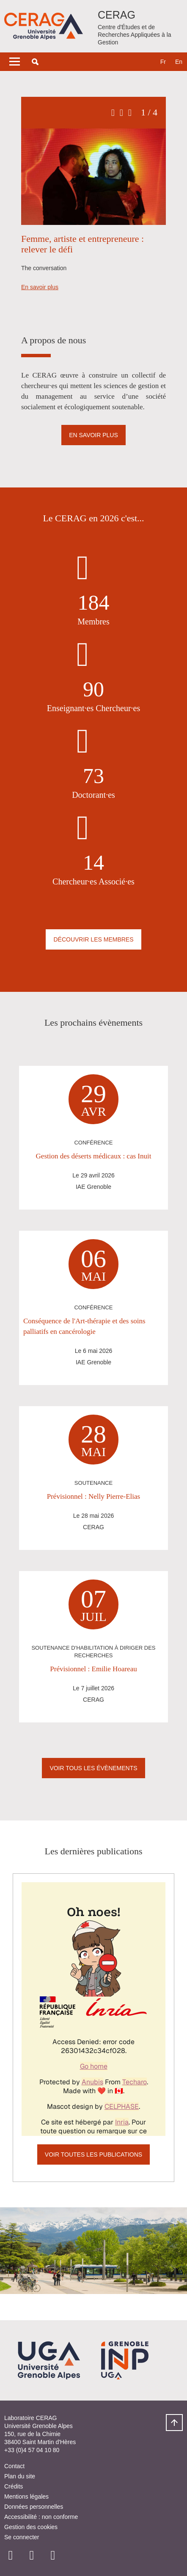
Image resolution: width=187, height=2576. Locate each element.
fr (163, 61)
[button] (35, 61)
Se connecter (21, 2537)
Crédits (13, 2486)
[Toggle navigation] (14, 61)
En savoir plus (39, 287)
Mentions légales (26, 2496)
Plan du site (19, 2476)
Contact (14, 2466)
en (178, 61)
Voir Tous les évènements (93, 1768)
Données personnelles (33, 2506)
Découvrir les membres (93, 939)
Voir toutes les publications (93, 2154)
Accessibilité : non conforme (41, 2516)
